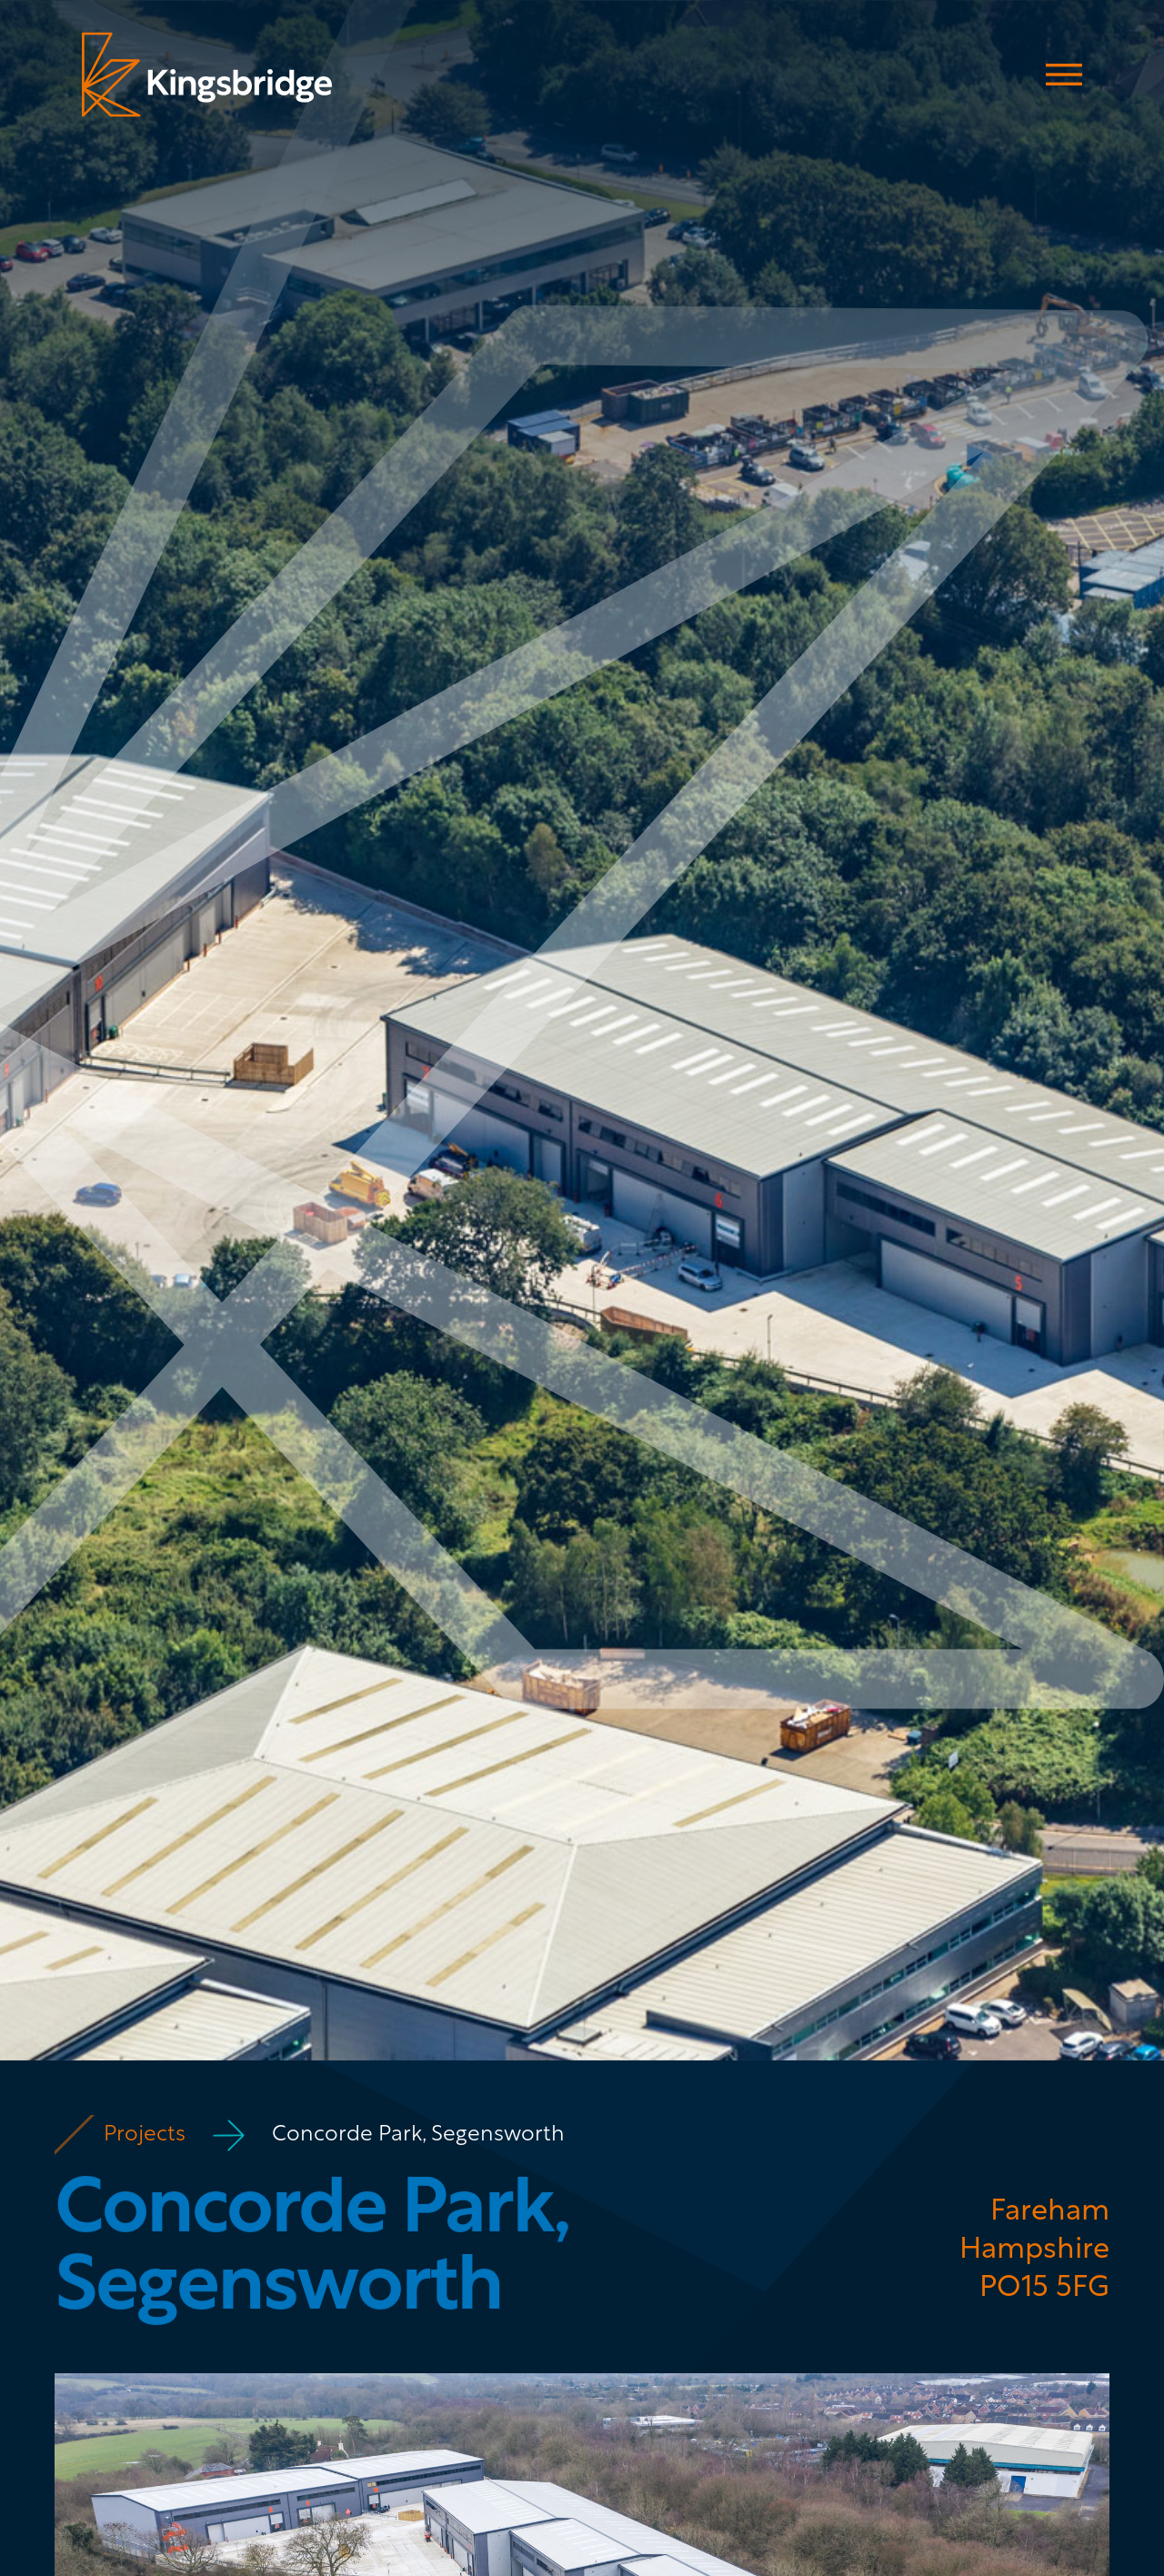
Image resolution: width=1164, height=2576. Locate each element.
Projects (145, 2135)
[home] (207, 74)
